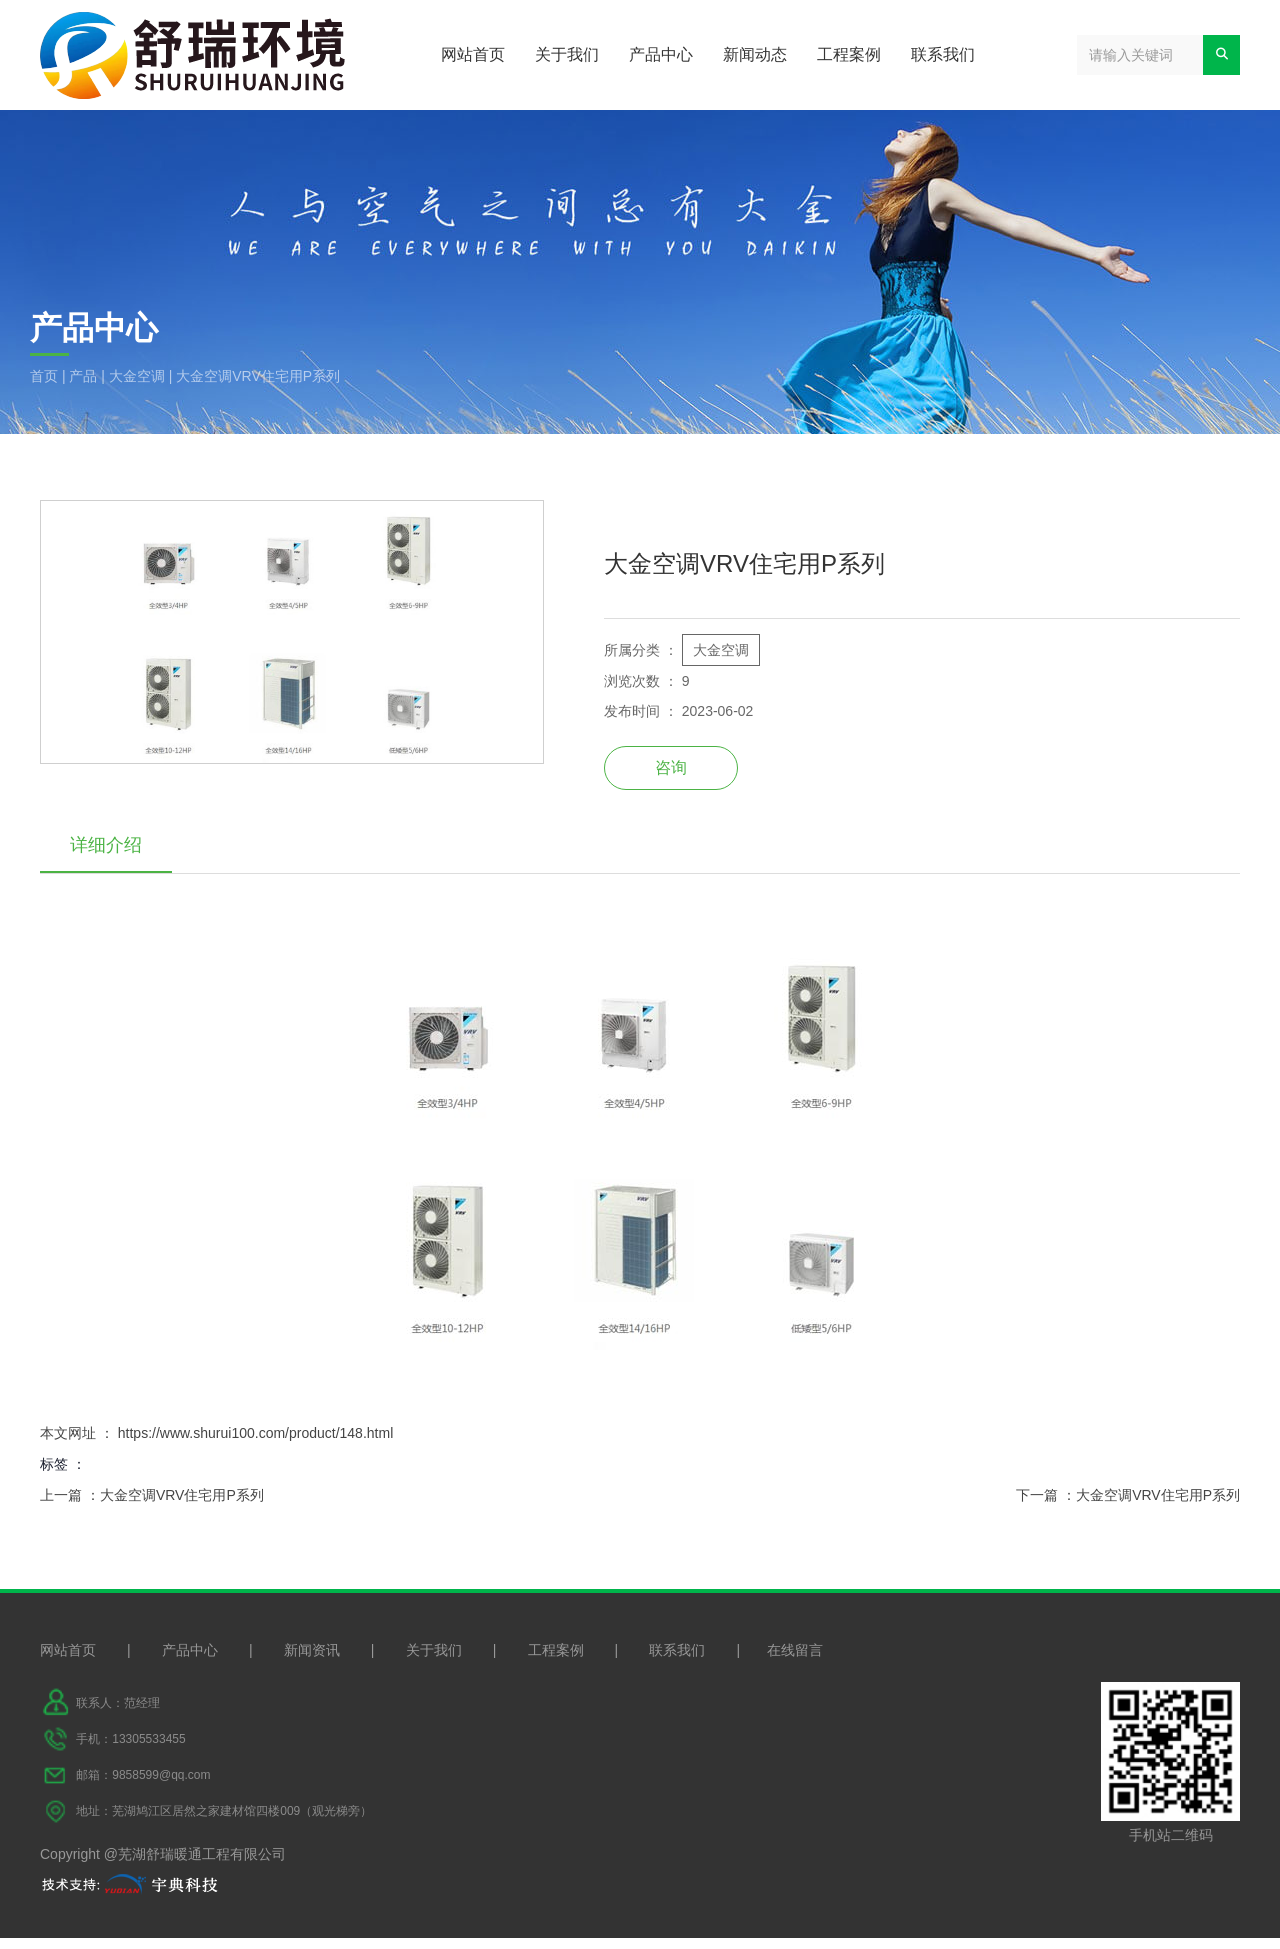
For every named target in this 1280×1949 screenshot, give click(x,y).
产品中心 (661, 54)
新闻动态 (755, 54)
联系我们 (943, 54)
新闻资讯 (312, 1661)
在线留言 (795, 1661)
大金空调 (137, 376)
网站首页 (473, 54)
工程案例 (849, 54)
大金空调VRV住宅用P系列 (182, 1499)
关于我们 (567, 54)
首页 (46, 376)
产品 (83, 376)
